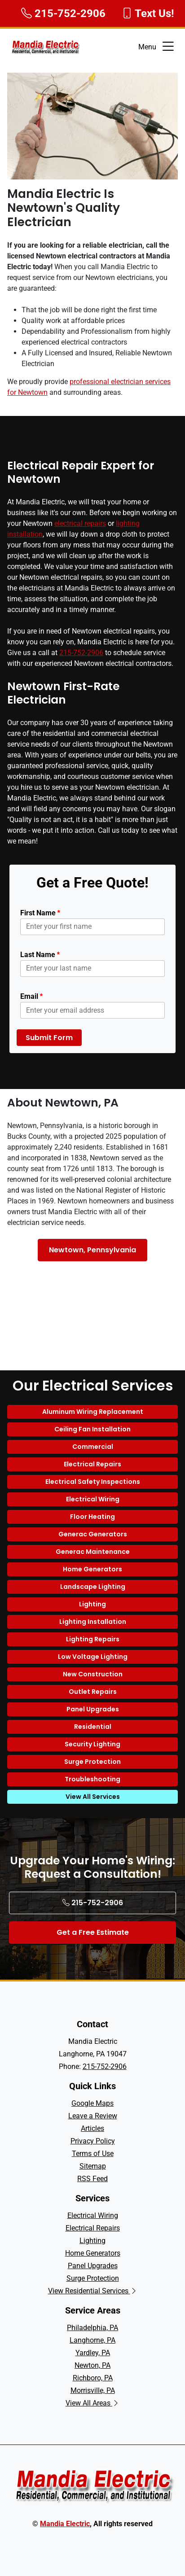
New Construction (93, 1674)
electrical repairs (80, 523)
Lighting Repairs (92, 1639)
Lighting (92, 1604)
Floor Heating (92, 1516)
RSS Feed (92, 2178)
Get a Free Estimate (93, 1932)
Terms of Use (93, 2153)
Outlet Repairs (93, 1691)
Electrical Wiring (92, 1499)
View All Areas (92, 2403)
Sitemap (92, 2166)
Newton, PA (92, 2365)
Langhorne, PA (92, 2340)
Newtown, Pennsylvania (92, 1250)
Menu (157, 47)
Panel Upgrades (92, 1709)
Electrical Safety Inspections (92, 1481)
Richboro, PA (93, 2378)
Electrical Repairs (92, 1464)
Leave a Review (92, 2116)
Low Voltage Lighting (93, 1656)
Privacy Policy (92, 2141)
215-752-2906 (81, 652)
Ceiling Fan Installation (92, 1429)
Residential (92, 1726)
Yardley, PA (92, 2353)
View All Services (93, 1796)
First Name (40, 913)
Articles (92, 2128)
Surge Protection (92, 1761)
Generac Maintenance (93, 1551)
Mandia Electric (65, 2523)
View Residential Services (92, 2291)
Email (31, 996)
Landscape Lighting (92, 1586)
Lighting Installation (92, 1621)
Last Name (40, 954)
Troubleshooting (92, 1779)
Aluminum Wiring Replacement (92, 1411)
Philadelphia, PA (92, 2327)
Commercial (92, 1446)
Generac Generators (92, 1534)
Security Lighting (92, 1744)
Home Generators (92, 1569)
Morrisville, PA (92, 2390)
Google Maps (92, 2103)
